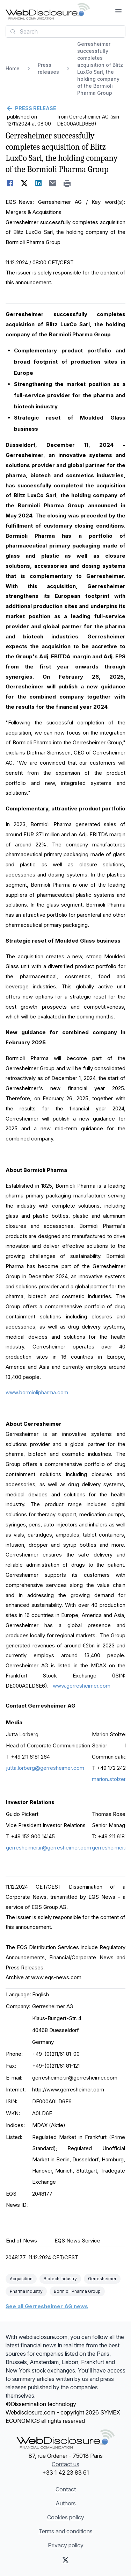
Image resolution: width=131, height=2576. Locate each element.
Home (13, 68)
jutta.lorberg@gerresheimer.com (45, 1768)
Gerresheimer (102, 2278)
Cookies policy (65, 2517)
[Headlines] (48, 11)
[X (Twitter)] (65, 2560)
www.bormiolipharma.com (37, 1392)
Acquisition (21, 2278)
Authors (66, 2503)
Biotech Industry (60, 2278)
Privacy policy (65, 2545)
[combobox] (65, 31)
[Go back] (65, 108)
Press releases (48, 68)
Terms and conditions (65, 2531)
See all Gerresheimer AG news (47, 2306)
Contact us (65, 2464)
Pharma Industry (26, 2291)
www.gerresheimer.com (81, 1685)
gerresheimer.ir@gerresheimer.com (48, 1847)
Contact (66, 2489)
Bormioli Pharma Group (77, 2291)
